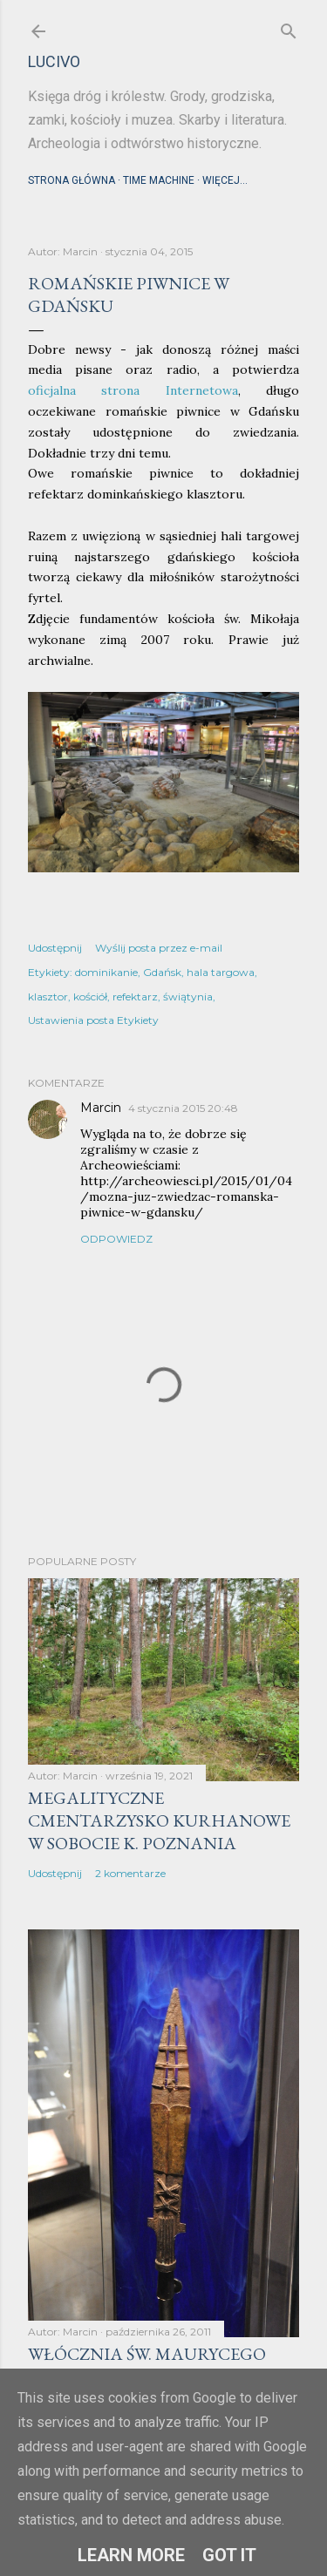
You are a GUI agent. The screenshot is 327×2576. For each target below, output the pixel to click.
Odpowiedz (116, 1238)
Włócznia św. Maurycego (147, 2353)
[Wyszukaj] (288, 27)
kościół (90, 996)
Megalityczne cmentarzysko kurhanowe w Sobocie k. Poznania (159, 1820)
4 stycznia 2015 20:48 (183, 1108)
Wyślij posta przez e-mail (158, 947)
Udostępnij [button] (55, 947)
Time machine (158, 180)
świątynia (188, 996)
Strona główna (71, 180)
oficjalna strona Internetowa (133, 390)
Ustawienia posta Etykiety (93, 1020)
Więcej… (225, 180)
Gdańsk (162, 972)
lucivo (54, 61)
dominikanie (106, 972)
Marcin (100, 1107)
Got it (229, 2555)
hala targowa (221, 972)
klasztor (48, 996)
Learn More (131, 2555)
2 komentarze (130, 1873)
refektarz (135, 996)
